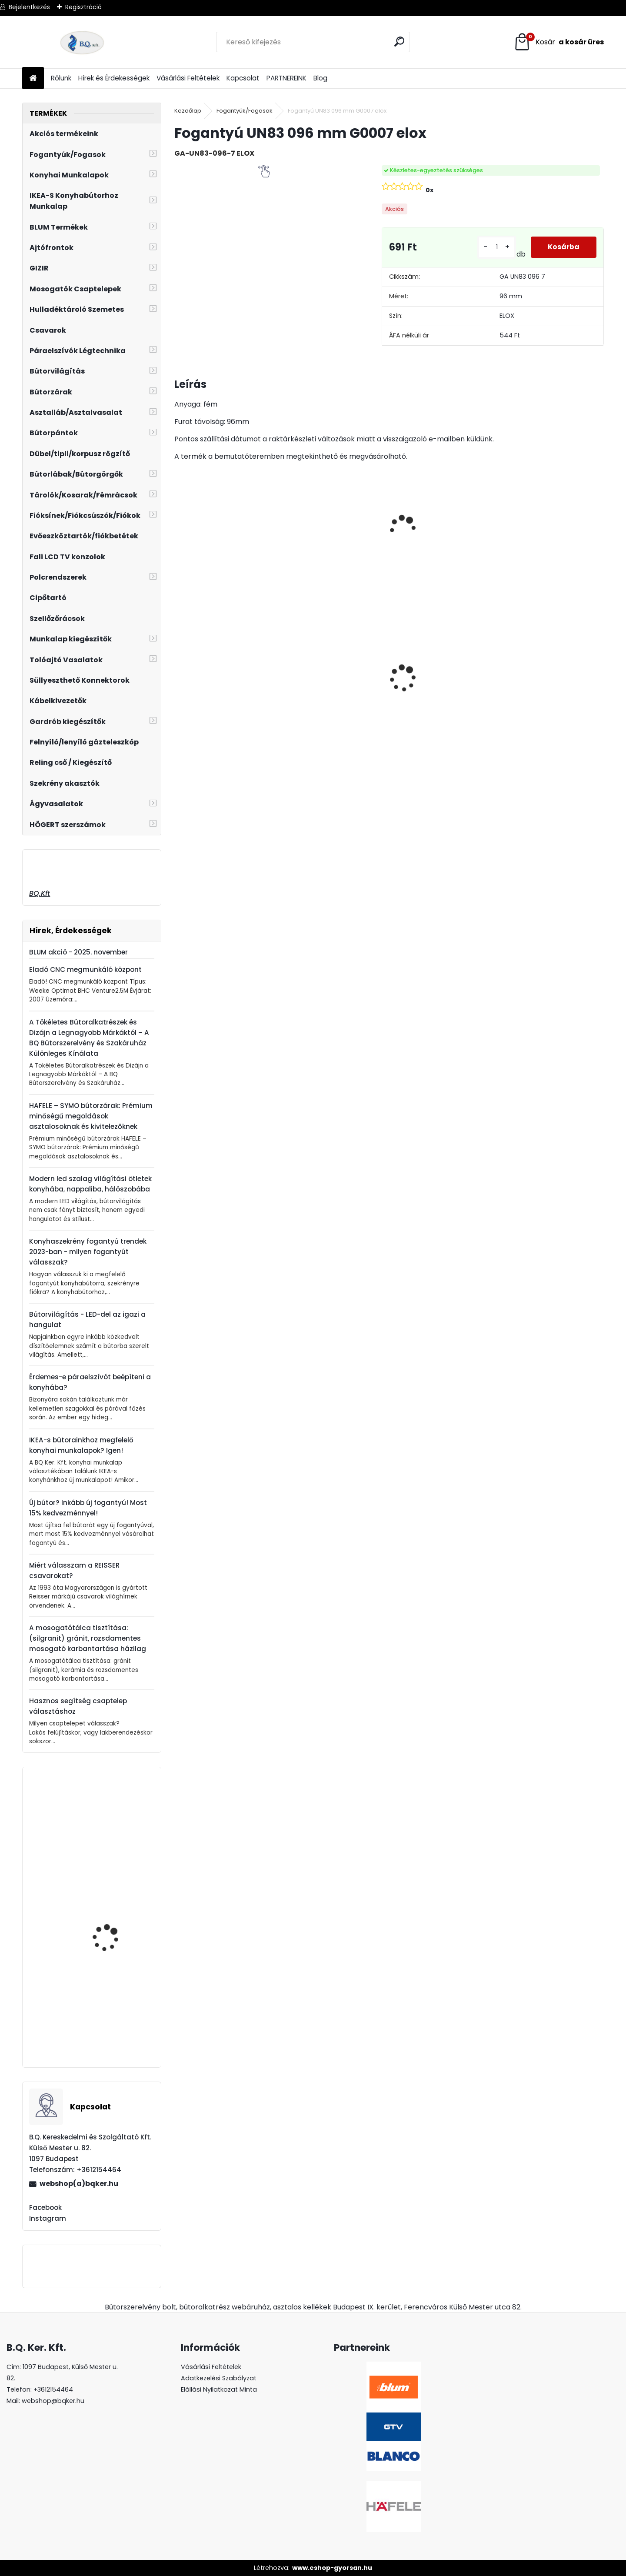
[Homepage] (33, 78)
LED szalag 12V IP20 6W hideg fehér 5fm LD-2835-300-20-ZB (438, 699)
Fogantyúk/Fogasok (244, 111)
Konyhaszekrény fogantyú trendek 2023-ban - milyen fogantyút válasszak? (88, 1252)
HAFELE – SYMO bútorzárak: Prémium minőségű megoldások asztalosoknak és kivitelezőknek (91, 1116)
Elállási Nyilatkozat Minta (219, 2389)
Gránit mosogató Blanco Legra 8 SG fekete (331, 694)
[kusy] (496, 247)
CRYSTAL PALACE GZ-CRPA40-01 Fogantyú (216, 678)
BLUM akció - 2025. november (78, 952)
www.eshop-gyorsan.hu (332, 2567)
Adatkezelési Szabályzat (218, 2378)
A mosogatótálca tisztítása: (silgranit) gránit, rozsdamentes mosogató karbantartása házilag (87, 1638)
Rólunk (61, 78)
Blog (320, 78)
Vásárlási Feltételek (188, 78)
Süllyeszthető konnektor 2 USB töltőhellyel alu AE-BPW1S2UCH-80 (545, 700)
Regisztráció (83, 7)
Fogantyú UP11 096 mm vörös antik (114, 2025)
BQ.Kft (39, 893)
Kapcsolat (243, 78)
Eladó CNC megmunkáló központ (85, 969)
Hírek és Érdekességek (114, 78)
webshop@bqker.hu (53, 2400)
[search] (400, 42)
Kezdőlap (187, 111)
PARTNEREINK (286, 78)
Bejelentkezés (29, 7)
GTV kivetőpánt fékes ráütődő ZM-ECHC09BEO (117, 1943)
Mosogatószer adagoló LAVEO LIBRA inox (115, 1845)
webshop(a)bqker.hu (79, 2184)
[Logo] (82, 42)
